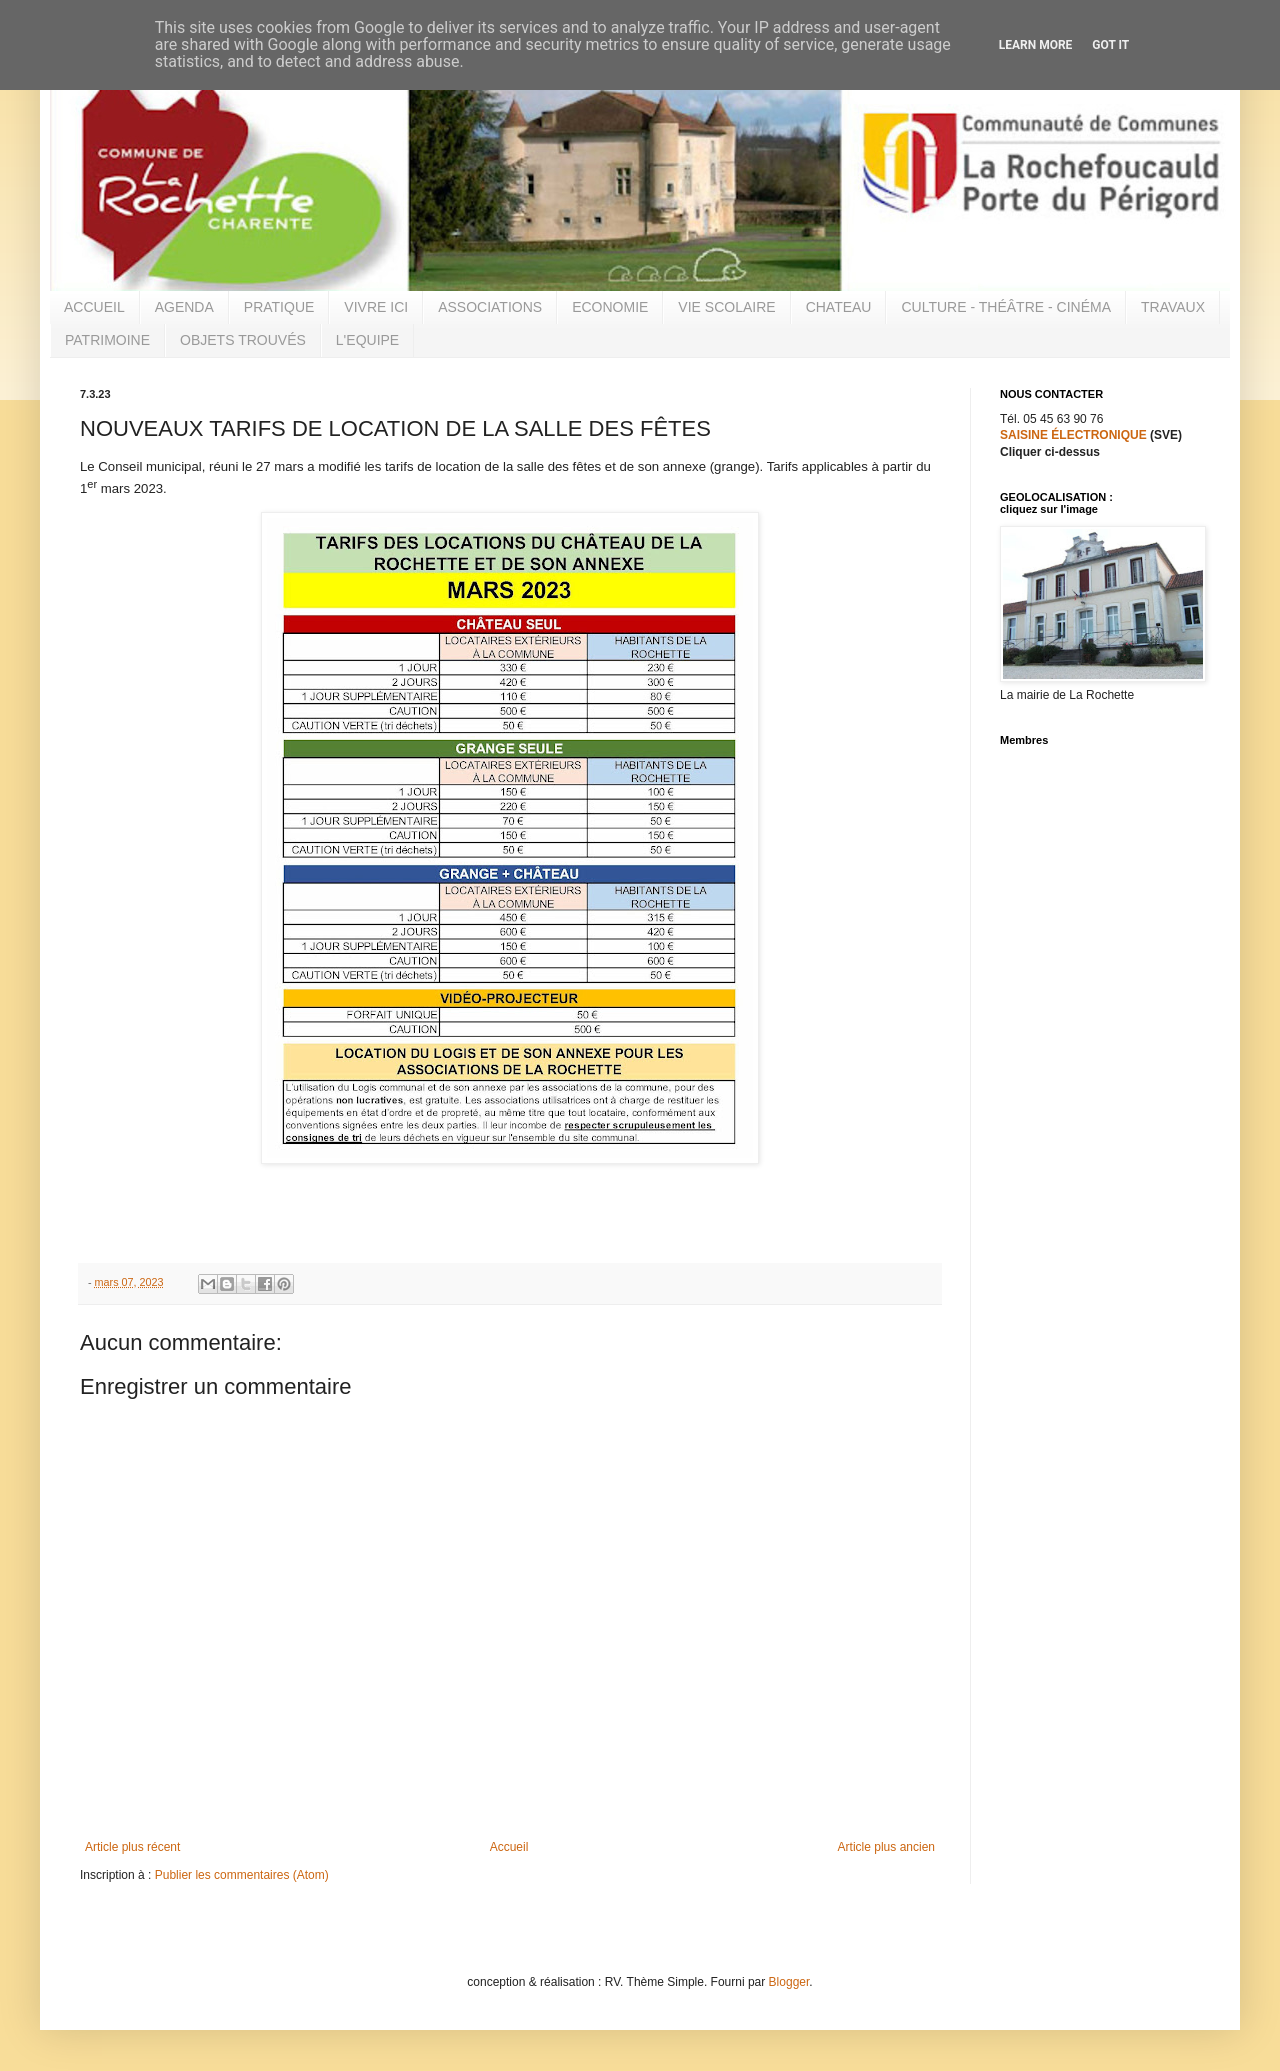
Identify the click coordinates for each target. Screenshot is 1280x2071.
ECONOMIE (610, 307)
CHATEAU (839, 307)
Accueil (509, 1847)
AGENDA (184, 307)
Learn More (1036, 45)
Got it (1110, 45)
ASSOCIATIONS (490, 307)
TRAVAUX (1173, 307)
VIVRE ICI (376, 307)
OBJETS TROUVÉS (243, 340)
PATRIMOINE (107, 340)
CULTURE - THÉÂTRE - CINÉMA (1006, 307)
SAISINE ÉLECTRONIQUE (1073, 435)
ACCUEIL (94, 307)
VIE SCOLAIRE (726, 307)
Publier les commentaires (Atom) (242, 1875)
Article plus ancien (886, 1847)
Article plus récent (132, 1847)
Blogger (789, 1982)
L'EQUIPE (367, 340)
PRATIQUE (279, 307)
